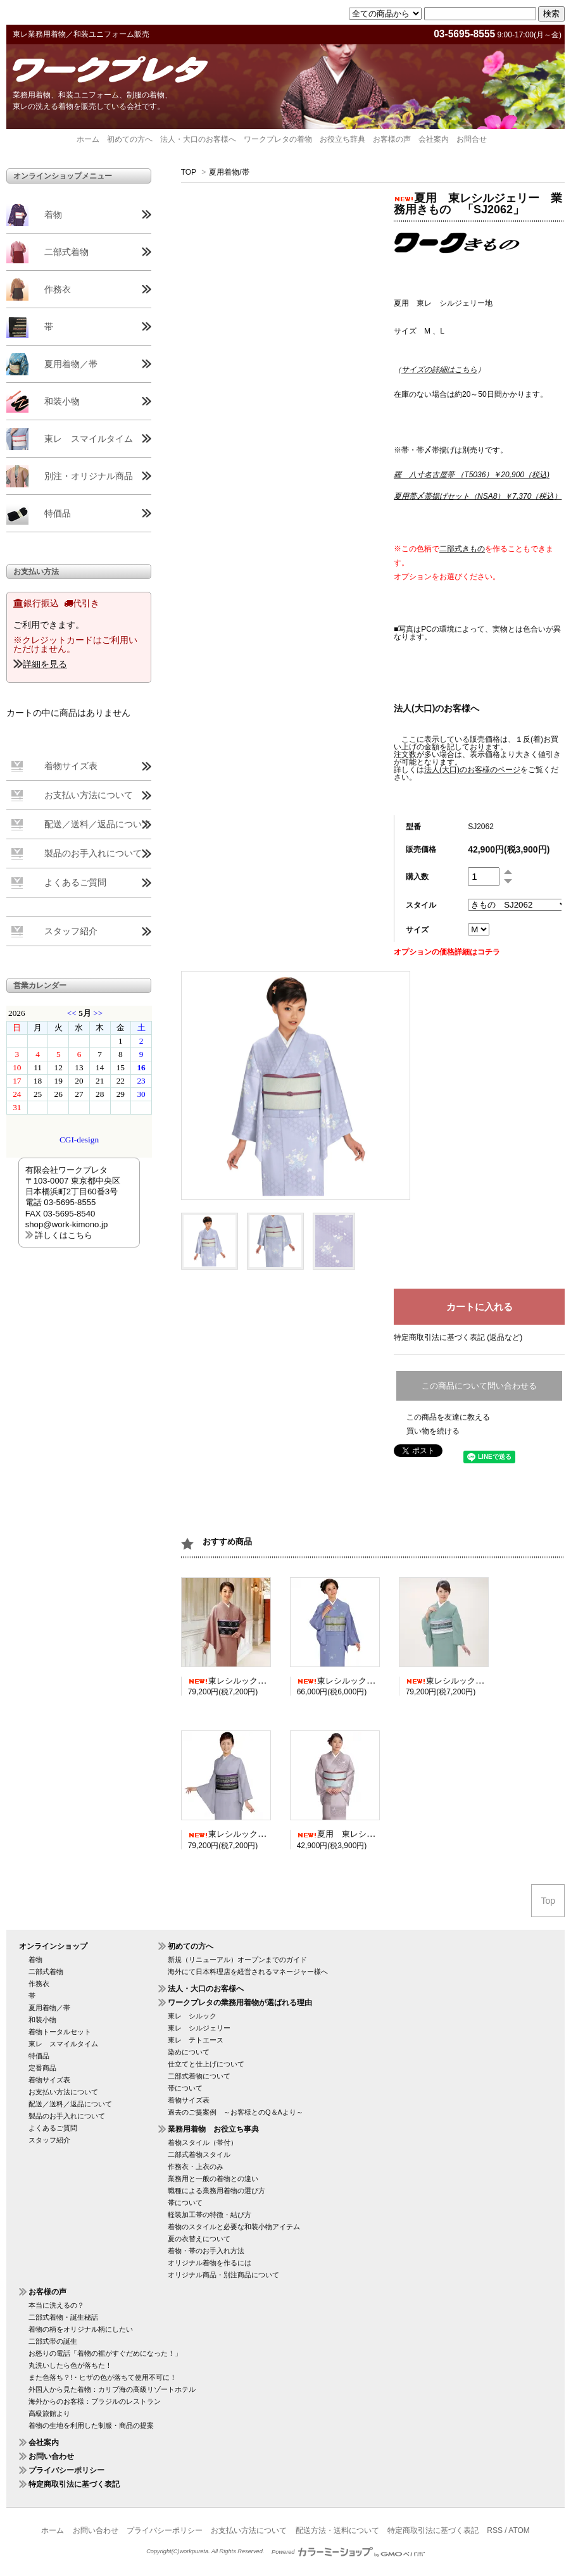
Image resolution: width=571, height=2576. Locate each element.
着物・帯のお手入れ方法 (206, 2250)
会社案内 (433, 139)
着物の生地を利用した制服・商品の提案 (91, 2425)
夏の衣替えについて (199, 2238)
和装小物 (62, 401)
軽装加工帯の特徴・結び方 (209, 2214)
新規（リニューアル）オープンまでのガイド (237, 1959)
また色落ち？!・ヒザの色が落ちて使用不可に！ (102, 2377)
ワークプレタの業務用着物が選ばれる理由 (240, 2002)
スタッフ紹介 (70, 931)
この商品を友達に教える (448, 1417)
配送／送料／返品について (97, 824)
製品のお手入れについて (93, 853)
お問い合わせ (51, 2456)
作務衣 (57, 289)
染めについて (189, 2052)
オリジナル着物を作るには (209, 2263)
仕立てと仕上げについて (206, 2064)
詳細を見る (45, 664)
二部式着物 (66, 252)
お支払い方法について (88, 795)
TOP (188, 172)
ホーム (88, 139)
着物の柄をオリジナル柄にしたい (80, 2329)
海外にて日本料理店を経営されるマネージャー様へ (248, 1971)
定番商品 (42, 2068)
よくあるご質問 (75, 882)
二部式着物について (199, 2076)
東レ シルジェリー (199, 2028)
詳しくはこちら (63, 1235)
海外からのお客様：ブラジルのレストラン (94, 2401)
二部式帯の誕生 (52, 2341)
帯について (185, 2088)
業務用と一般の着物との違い (213, 2178)
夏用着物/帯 (229, 172)
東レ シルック (192, 2016)
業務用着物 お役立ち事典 (213, 2129)
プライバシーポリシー (66, 2470)
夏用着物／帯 (70, 364)
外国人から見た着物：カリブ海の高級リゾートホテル (112, 2389)
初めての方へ (130, 139)
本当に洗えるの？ (56, 2305)
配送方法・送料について (337, 2530)
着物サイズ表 (70, 766)
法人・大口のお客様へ (198, 139)
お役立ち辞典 (342, 139)
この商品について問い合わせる (479, 1386)
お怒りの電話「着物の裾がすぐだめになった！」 (105, 2353)
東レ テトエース (195, 2040)
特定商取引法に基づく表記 (74, 2484)
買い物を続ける (433, 1431)
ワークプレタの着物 (278, 139)
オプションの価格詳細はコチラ (447, 951)
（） (439, 369)
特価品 (57, 513)
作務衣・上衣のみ (195, 2166)
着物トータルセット (59, 2031)
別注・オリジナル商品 (88, 476)
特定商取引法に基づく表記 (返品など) (458, 1337)
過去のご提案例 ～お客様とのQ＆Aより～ (235, 2112)
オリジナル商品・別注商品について (223, 2275)
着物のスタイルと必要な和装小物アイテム (234, 2226)
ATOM (519, 2530)
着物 (53, 214)
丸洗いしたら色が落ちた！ (70, 2365)
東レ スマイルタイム (88, 439)
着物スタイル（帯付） (202, 2142)
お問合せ (471, 139)
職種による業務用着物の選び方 (216, 2190)
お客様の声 (392, 139)
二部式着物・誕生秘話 (63, 2317)
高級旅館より (49, 2413)
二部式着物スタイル (199, 2154)
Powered (348, 2552)
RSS (495, 2530)
